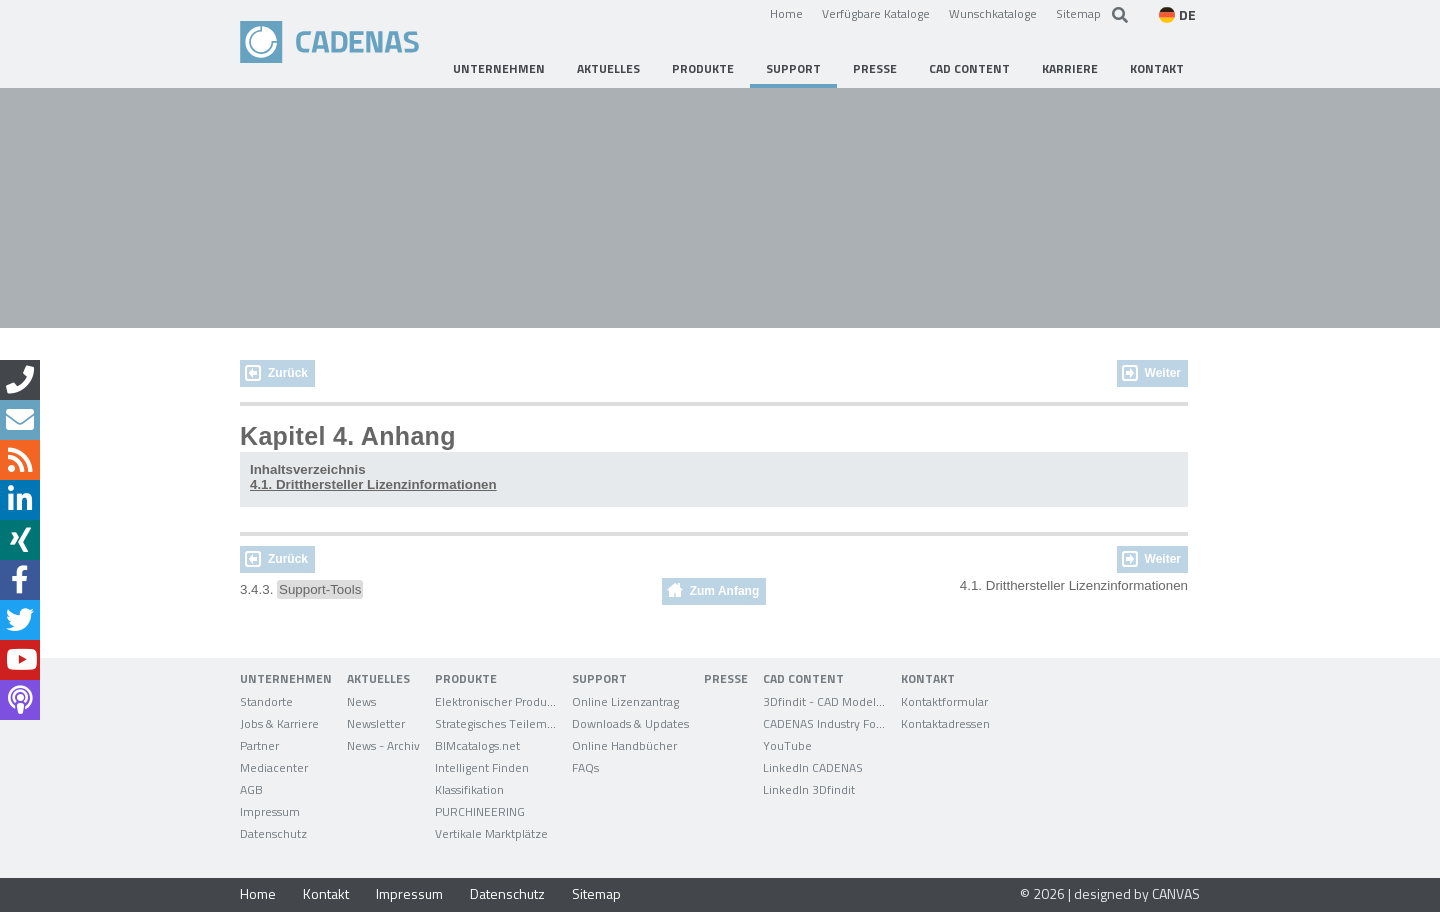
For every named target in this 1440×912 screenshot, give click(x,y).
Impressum (409, 893)
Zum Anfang (725, 591)
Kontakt (326, 893)
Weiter (1163, 373)
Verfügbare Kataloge (876, 13)
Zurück (288, 373)
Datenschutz (507, 893)
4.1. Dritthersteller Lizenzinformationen (373, 484)
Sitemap (1078, 13)
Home (786, 13)
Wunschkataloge (993, 13)
